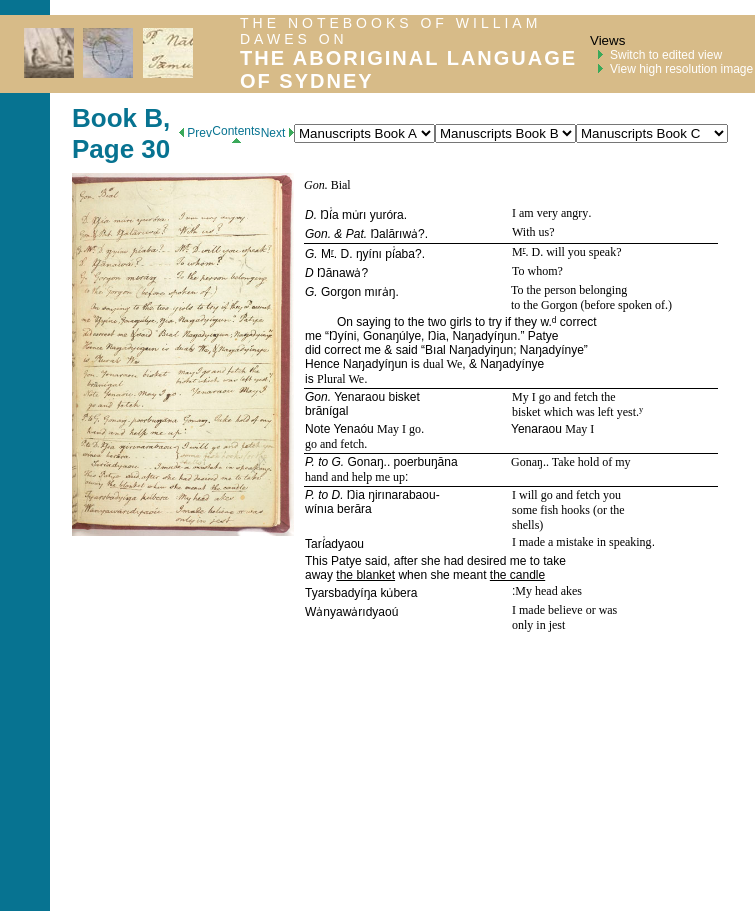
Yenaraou (359, 397)
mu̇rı (354, 215)
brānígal (326, 411)
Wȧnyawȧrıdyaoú (351, 612)
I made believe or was (564, 610)
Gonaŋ (366, 462)
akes (571, 591)
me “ (317, 336)
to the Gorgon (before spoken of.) (591, 305)
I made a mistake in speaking (582, 542)
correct (576, 322)
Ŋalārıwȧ (394, 234)
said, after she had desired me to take (464, 561)
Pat (355, 234)
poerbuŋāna (426, 462)
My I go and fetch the (564, 397)
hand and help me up (355, 477)
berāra (354, 509)
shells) (527, 525)
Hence (324, 364)
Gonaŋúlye (392, 336)
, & (471, 364)
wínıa (319, 509)
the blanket (365, 575)
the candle (517, 575)
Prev (195, 133)
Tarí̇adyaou (334, 544)
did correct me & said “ (365, 350)
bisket (403, 397)
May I (579, 429)
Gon (314, 185)
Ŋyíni (342, 336)
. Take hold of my (588, 462)
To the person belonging (569, 290)
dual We (442, 364)
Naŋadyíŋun (484, 336)
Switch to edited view (666, 55)
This (318, 561)
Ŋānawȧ (339, 273)
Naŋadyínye (552, 350)
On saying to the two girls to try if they (438, 322)
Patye (543, 336)
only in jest (538, 625)
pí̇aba (400, 254)
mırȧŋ (379, 292)
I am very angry (550, 213)
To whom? (537, 271)
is (415, 364)
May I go (399, 429)
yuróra (387, 215)
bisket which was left (564, 412)
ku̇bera (398, 593)
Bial (341, 185)
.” (522, 336)
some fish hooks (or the (568, 510)
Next (277, 133)
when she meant (442, 575)
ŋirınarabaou (401, 495)
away (320, 575)
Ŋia (437, 336)
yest (626, 412)
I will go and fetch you (566, 495)
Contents (236, 133)
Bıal (435, 350)
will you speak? (582, 252)
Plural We (340, 379)
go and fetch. (336, 444)
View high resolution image (681, 69)
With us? (533, 232)
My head (537, 591)
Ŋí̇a (329, 215)
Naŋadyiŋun (481, 350)
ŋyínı (369, 254)
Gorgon (341, 292)
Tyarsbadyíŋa (341, 593)
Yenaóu (353, 429)
